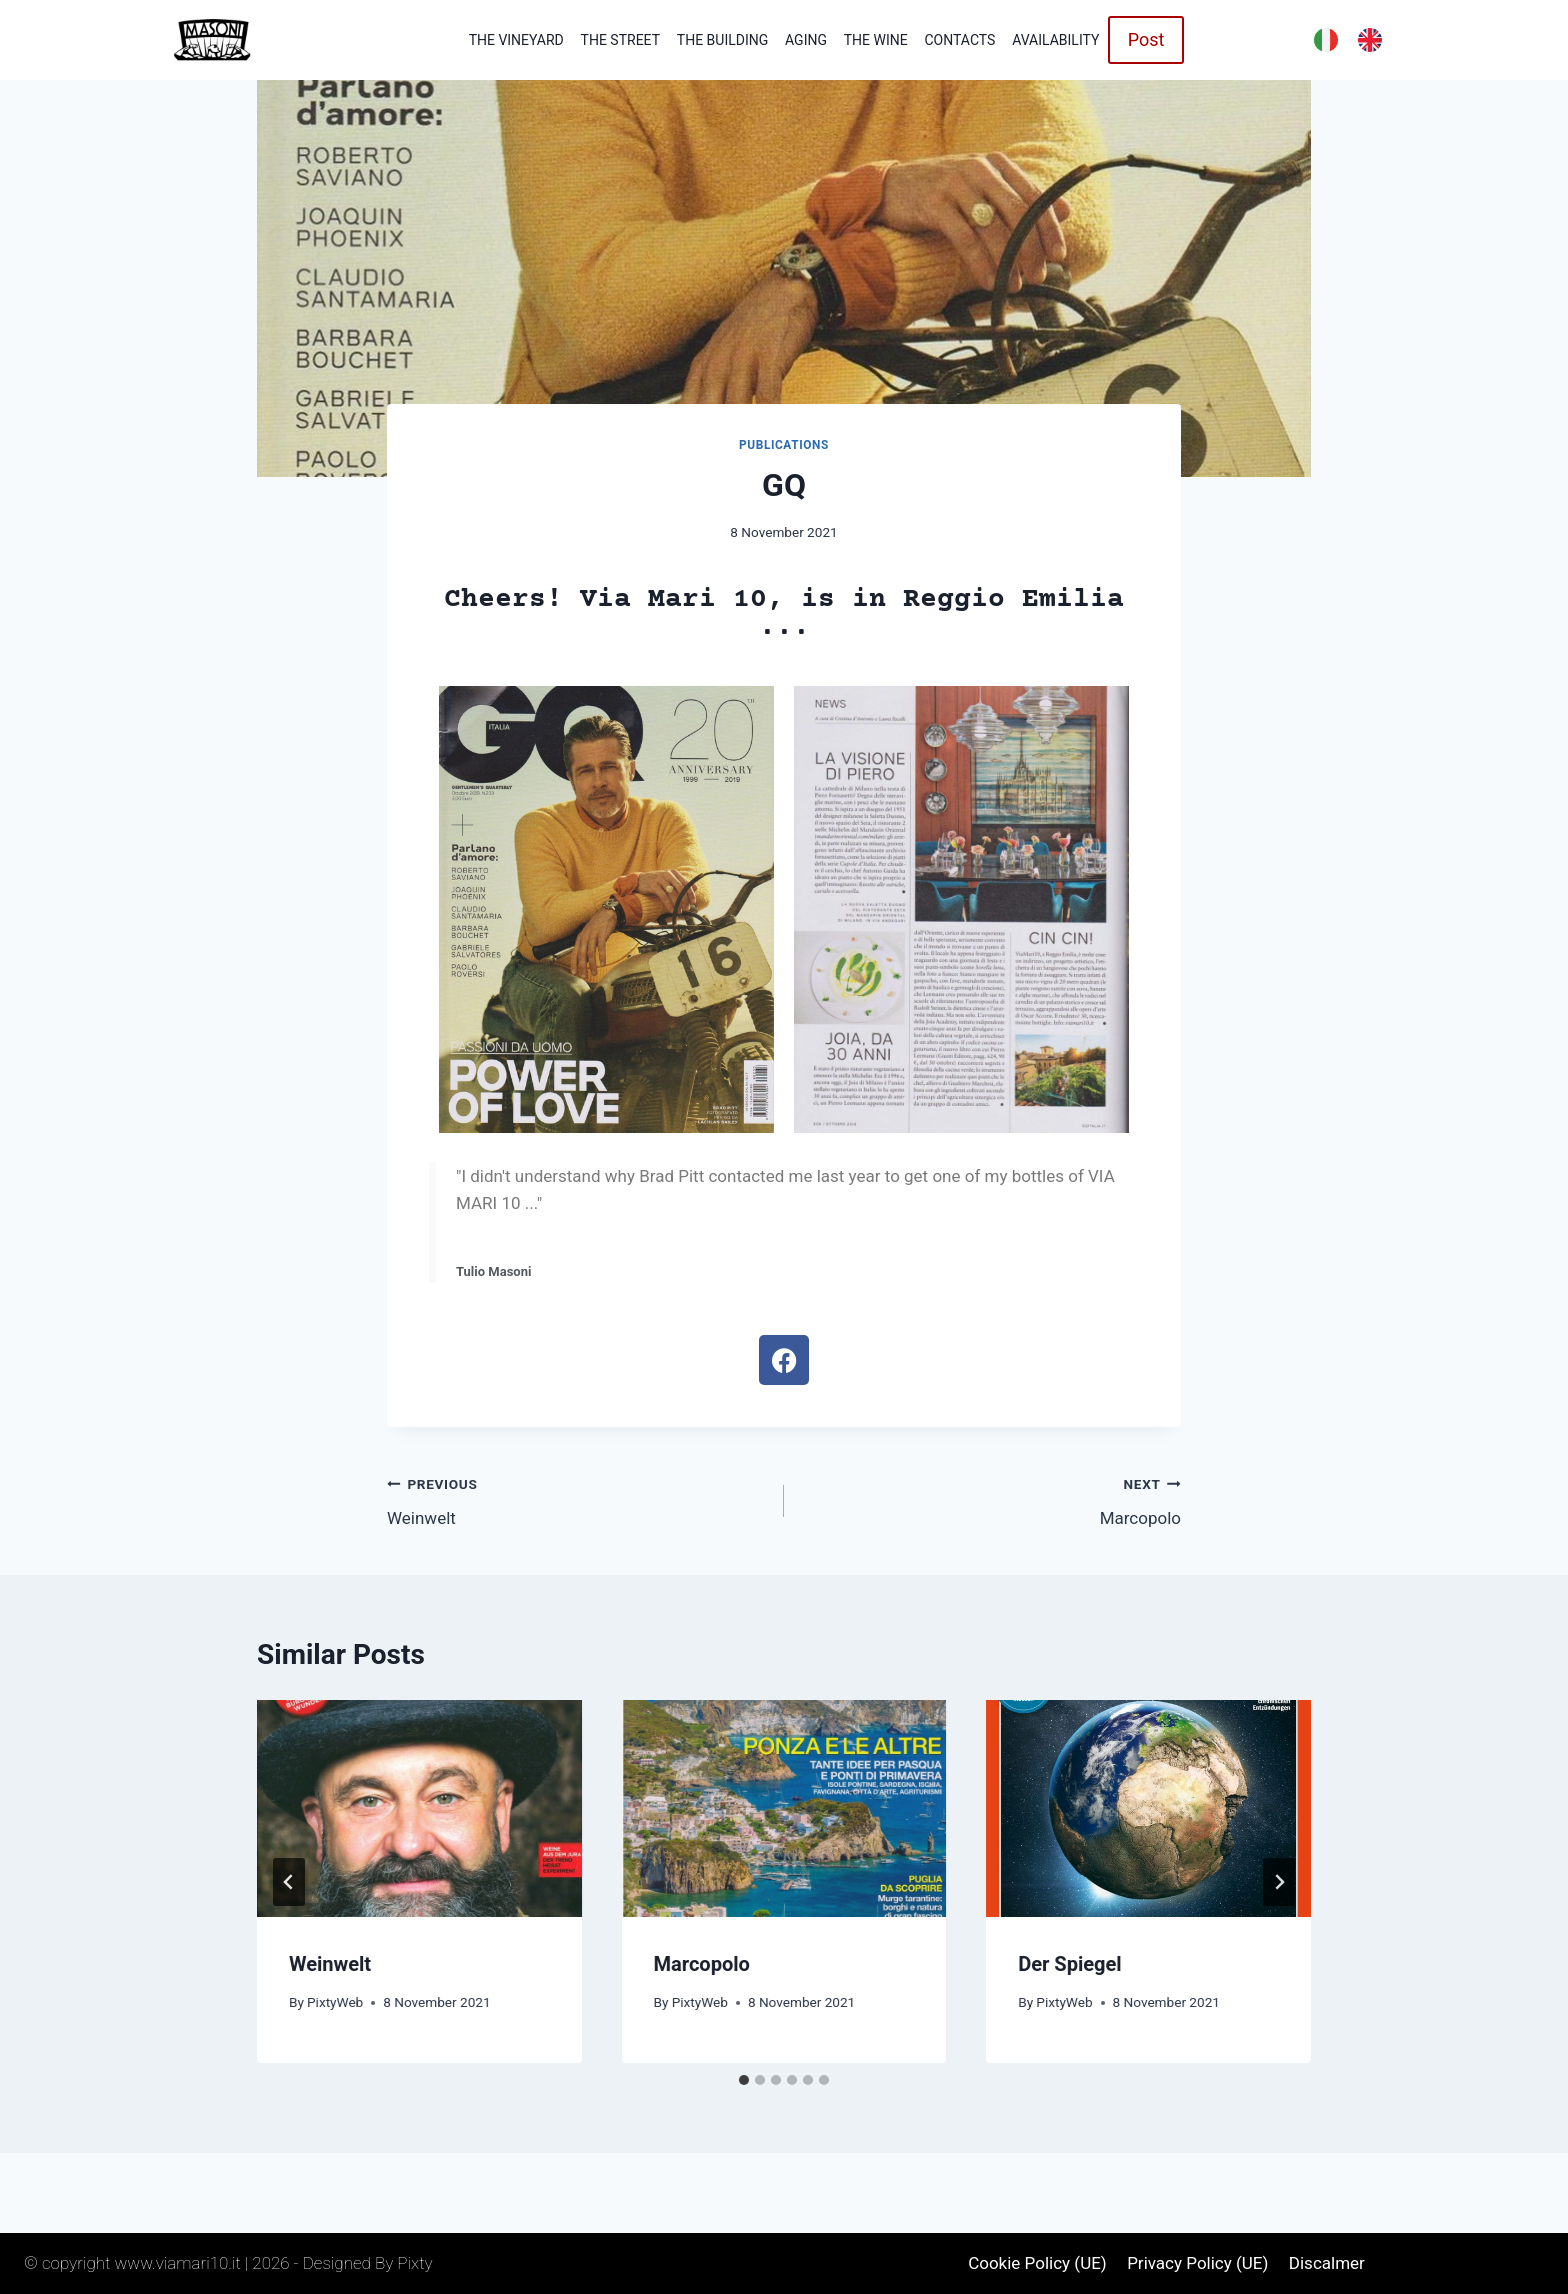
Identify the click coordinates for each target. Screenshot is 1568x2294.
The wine (876, 40)
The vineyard (516, 40)
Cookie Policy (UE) (1037, 2263)
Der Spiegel (1069, 1964)
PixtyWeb (335, 2002)
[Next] (1279, 1882)
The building (722, 40)
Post (1146, 39)
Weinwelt (577, 1499)
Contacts (959, 40)
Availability (1055, 40)
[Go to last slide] (289, 1882)
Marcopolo (991, 1499)
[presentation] (419, 1808)
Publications (784, 445)
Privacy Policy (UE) (1197, 2263)
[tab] (744, 2080)
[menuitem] (1326, 40)
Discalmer (1327, 2263)
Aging (806, 40)
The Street (620, 40)
